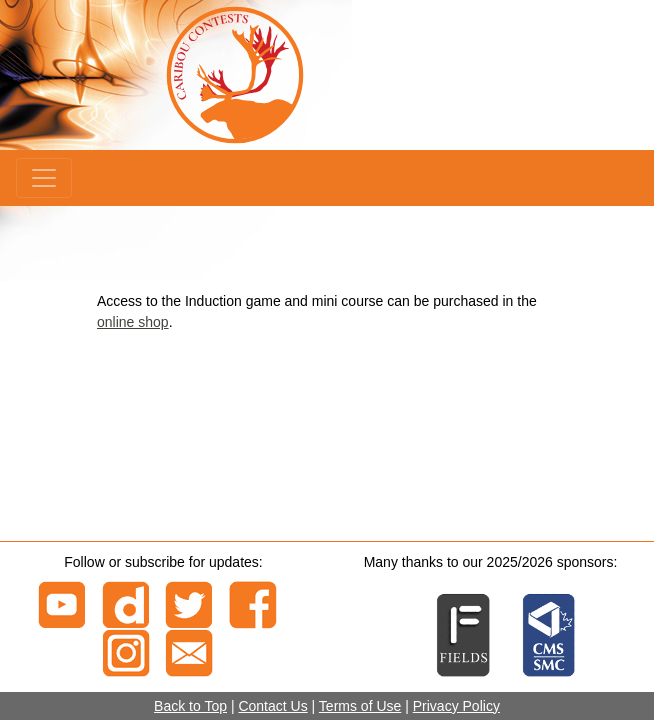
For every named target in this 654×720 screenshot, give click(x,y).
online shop (133, 322)
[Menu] (44, 178)
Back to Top (190, 706)
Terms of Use (360, 706)
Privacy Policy (456, 706)
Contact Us (272, 706)
